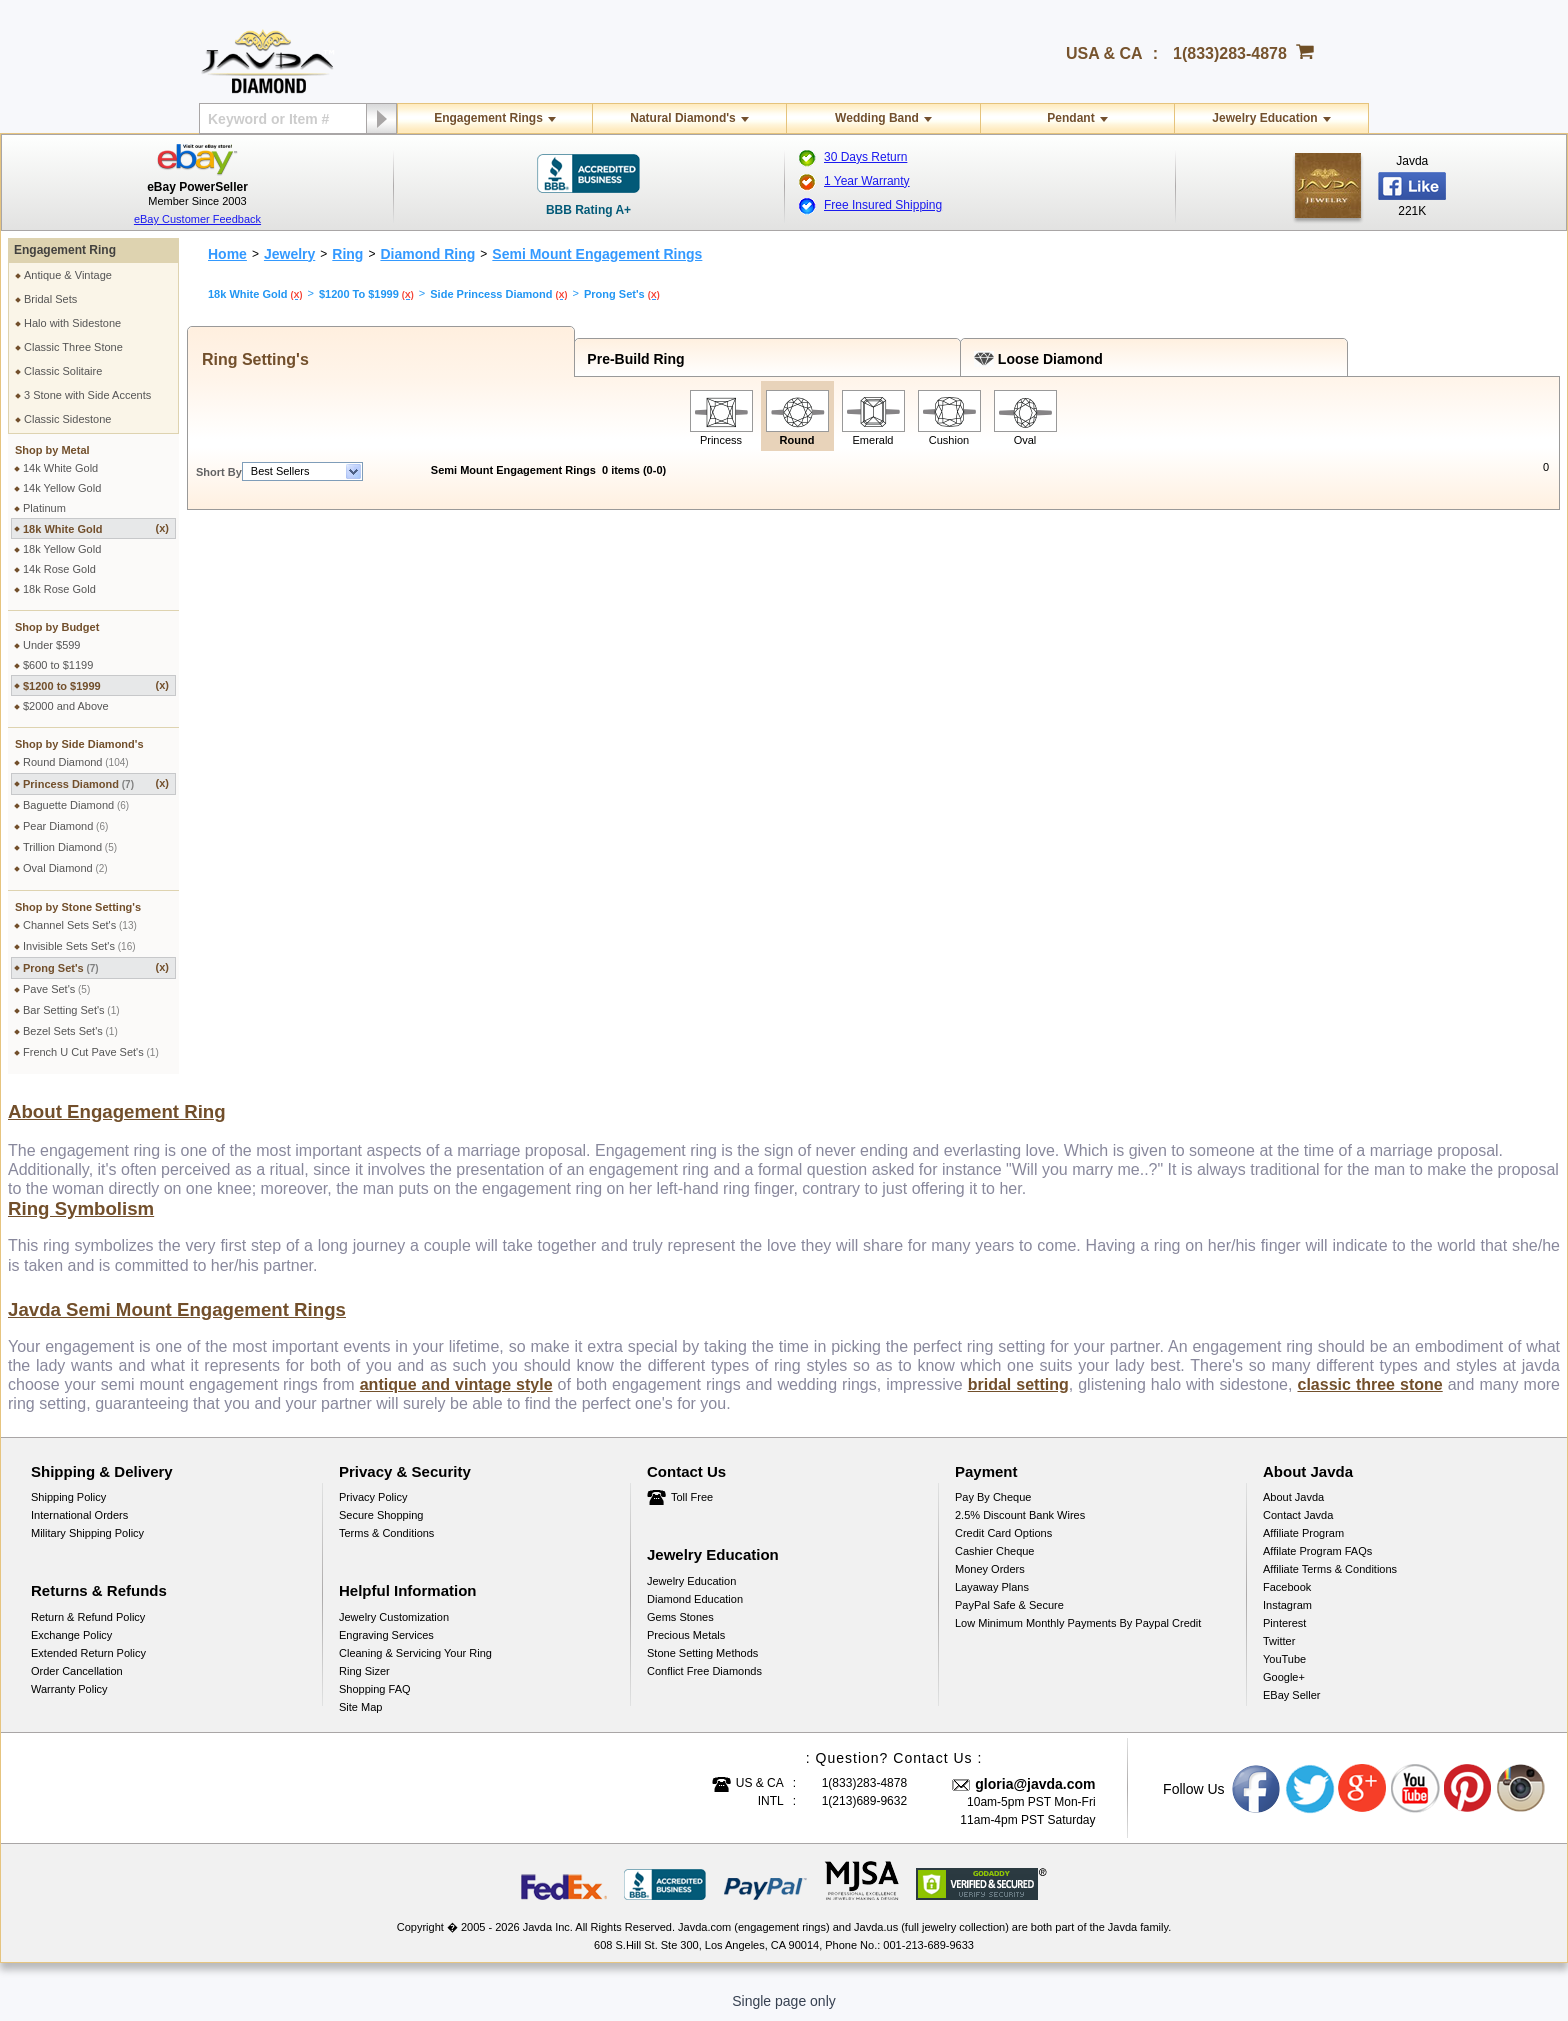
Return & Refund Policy (88, 1617)
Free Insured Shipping (883, 205)
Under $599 (52, 645)
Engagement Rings (488, 118)
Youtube (1416, 1789)
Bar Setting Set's (71, 1010)
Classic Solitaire (63, 371)
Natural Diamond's (683, 118)
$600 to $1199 (58, 665)
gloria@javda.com (1035, 1784)
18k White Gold (96, 528)
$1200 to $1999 (96, 685)
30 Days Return (865, 157)
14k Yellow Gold (62, 488)
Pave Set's (56, 989)
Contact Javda (1298, 1515)
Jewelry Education (1264, 118)
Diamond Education (695, 1599)
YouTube (1284, 1659)
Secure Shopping (381, 1515)
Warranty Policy (69, 1689)
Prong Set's (96, 967)
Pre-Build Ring (632, 359)
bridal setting (1018, 1384)
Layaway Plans (992, 1587)
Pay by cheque (993, 1497)
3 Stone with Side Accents (87, 395)
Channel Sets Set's (80, 925)
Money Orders (990, 1569)
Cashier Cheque (995, 1551)
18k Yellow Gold (62, 549)
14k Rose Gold (59, 569)
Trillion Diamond (70, 847)
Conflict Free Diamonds (704, 1671)
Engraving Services (386, 1635)
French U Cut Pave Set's (91, 1052)
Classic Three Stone (73, 347)
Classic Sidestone (67, 419)
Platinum (44, 508)
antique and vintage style (456, 1384)
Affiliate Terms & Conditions (1330, 1569)
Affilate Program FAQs (1317, 1551)
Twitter (1279, 1641)
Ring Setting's (251, 359)
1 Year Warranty (867, 181)
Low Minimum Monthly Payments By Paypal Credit (1078, 1623)
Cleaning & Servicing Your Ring (415, 1653)
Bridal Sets (50, 299)
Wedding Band (877, 118)
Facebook (1287, 1587)
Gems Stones (680, 1617)
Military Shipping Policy (87, 1533)
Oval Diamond (65, 868)
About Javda (1293, 1497)
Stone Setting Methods (702, 1653)
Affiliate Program (1303, 1533)
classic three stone (1369, 1384)
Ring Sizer (364, 1671)
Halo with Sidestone (72, 323)
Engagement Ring (65, 250)
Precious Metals (686, 1635)
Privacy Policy (373, 1497)
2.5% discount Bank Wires (1020, 1515)
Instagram (1287, 1605)
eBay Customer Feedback (197, 219)
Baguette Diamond (76, 805)
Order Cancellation (77, 1671)
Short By (219, 472)
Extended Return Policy (88, 1653)
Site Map (360, 1707)
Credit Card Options (1003, 1533)
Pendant (1070, 118)
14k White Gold (60, 468)
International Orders (79, 1515)
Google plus (1363, 1789)
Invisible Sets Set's (79, 946)
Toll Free (692, 1497)
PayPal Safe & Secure (1009, 1605)
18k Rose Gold (59, 589)
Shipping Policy (68, 1497)
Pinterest (1284, 1623)
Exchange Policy (71, 1635)
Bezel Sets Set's (70, 1031)
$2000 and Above (66, 706)
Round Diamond (76, 762)
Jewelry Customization (394, 1617)
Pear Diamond (65, 826)
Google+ (1284, 1677)
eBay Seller (1291, 1695)
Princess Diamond (96, 783)
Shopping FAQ (375, 1689)
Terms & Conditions (386, 1533)
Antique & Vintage (68, 275)
